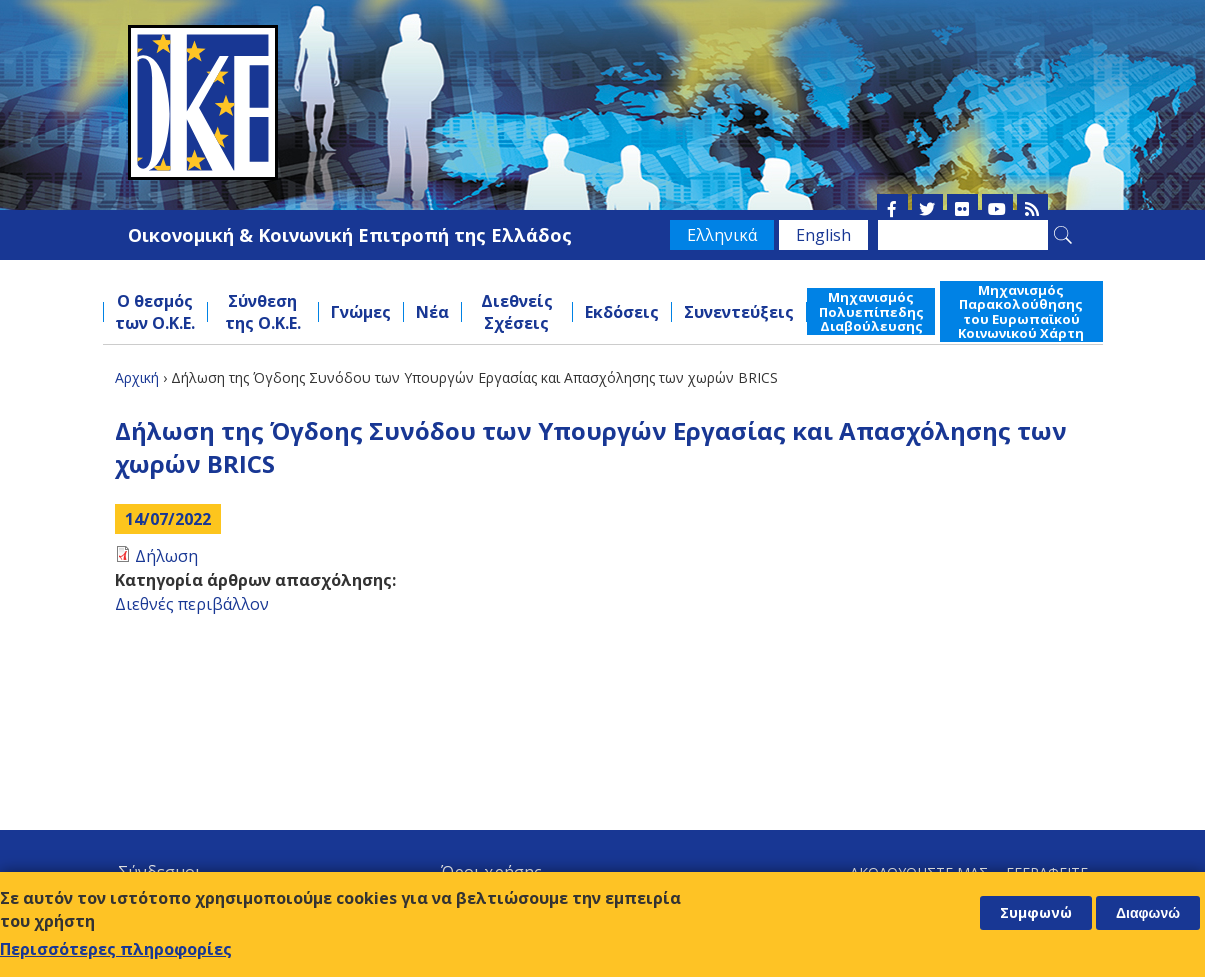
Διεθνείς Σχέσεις (517, 312)
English (823, 235)
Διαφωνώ (1148, 914)
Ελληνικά (722, 235)
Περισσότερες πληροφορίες (116, 950)
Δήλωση (166, 556)
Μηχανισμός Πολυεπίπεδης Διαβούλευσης (871, 311)
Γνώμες (361, 312)
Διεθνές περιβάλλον (192, 604)
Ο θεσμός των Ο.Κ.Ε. (155, 312)
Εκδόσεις (622, 312)
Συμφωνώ (1036, 913)
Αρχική (137, 377)
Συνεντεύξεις (739, 312)
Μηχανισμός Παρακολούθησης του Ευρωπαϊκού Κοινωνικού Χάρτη (1021, 311)
